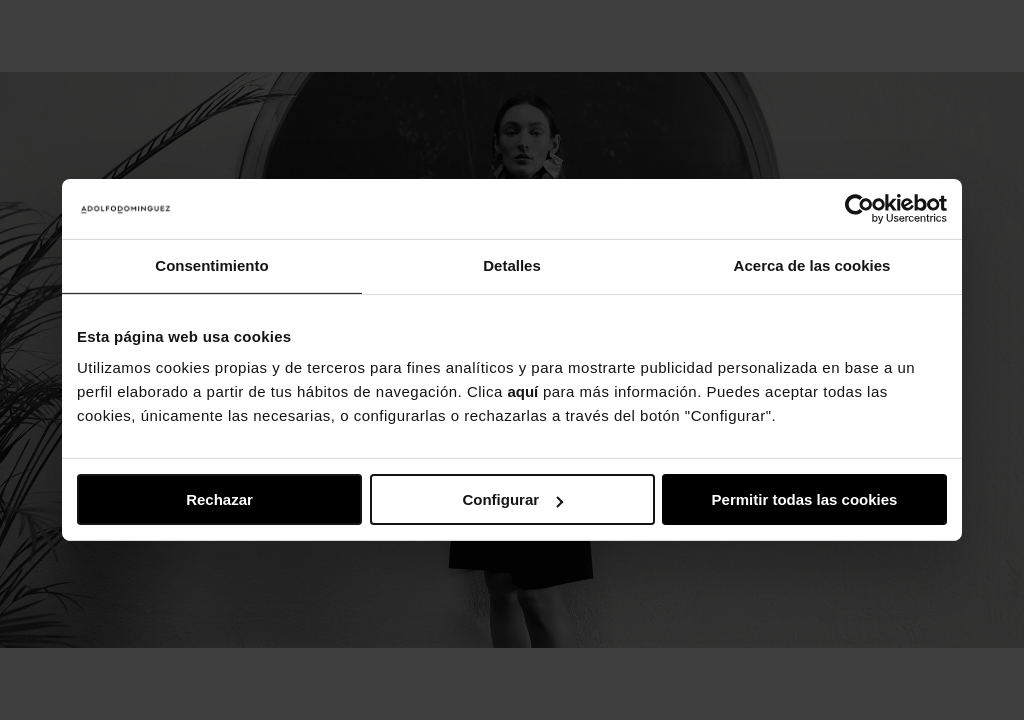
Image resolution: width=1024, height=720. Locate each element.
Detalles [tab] (512, 265)
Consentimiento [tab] (211, 265)
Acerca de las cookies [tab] (812, 265)
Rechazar (219, 499)
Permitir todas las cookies (805, 499)
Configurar (512, 499)
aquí (522, 391)
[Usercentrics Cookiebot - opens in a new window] (859, 209)
